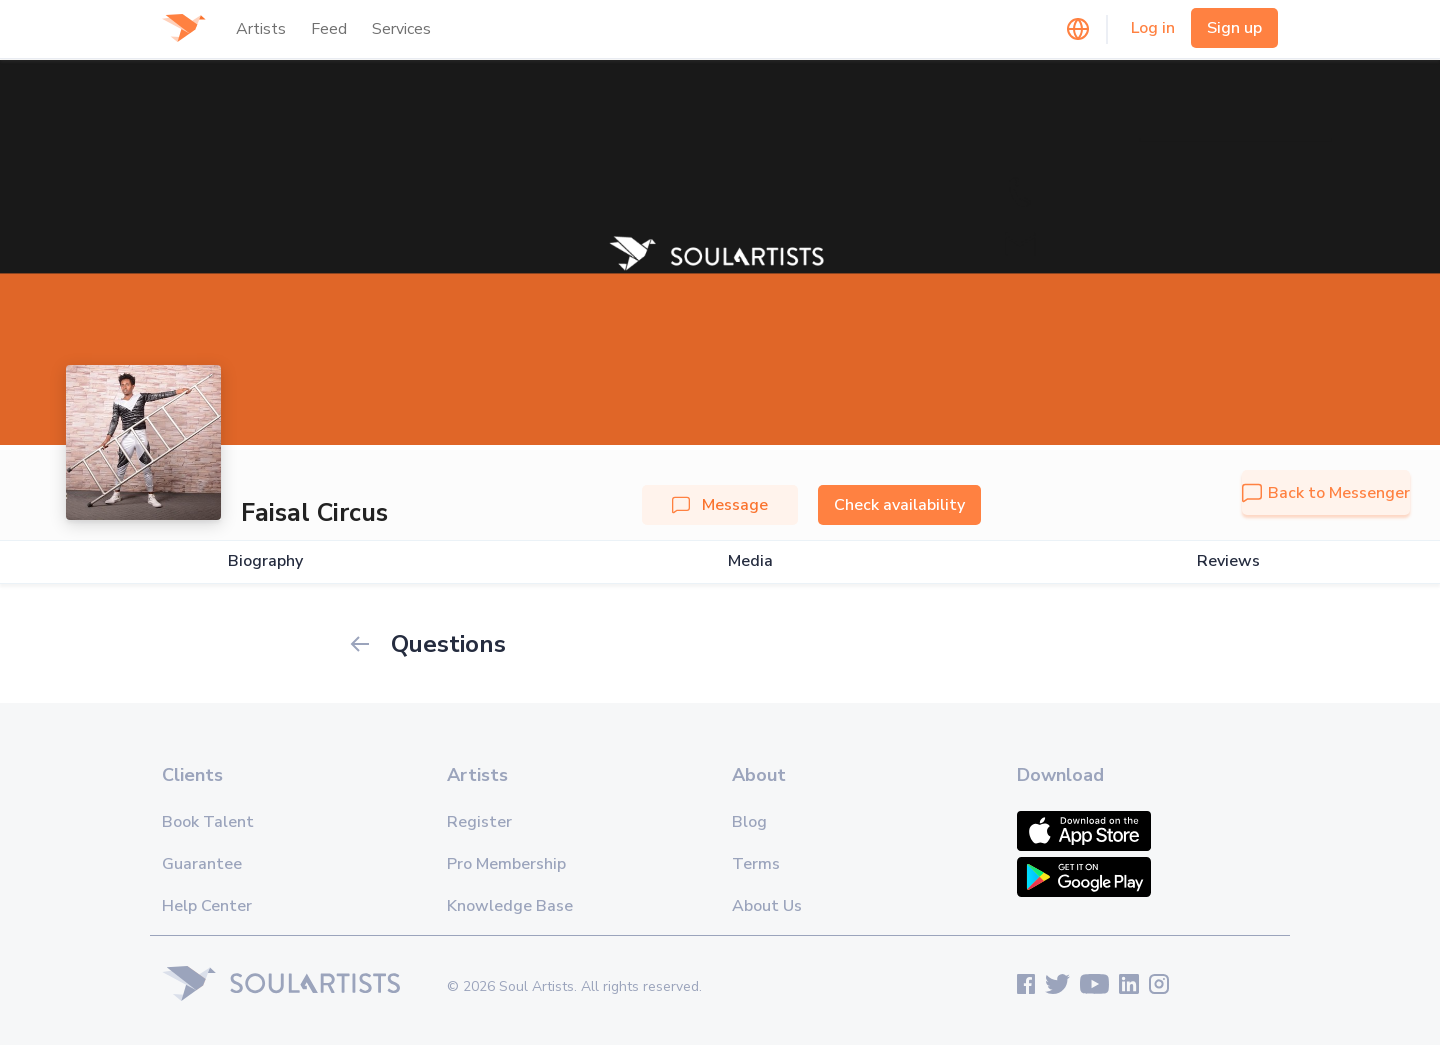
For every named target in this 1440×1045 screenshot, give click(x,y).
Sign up (1234, 28)
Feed (329, 29)
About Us (767, 906)
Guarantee (202, 864)
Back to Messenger (1326, 493)
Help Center (207, 906)
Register (479, 822)
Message (720, 505)
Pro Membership (506, 864)
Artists (261, 29)
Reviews (1228, 561)
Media (750, 561)
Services (401, 29)
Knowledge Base (510, 906)
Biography (265, 561)
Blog (749, 822)
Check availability (899, 505)
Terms (756, 864)
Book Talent (208, 822)
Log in (1153, 28)
